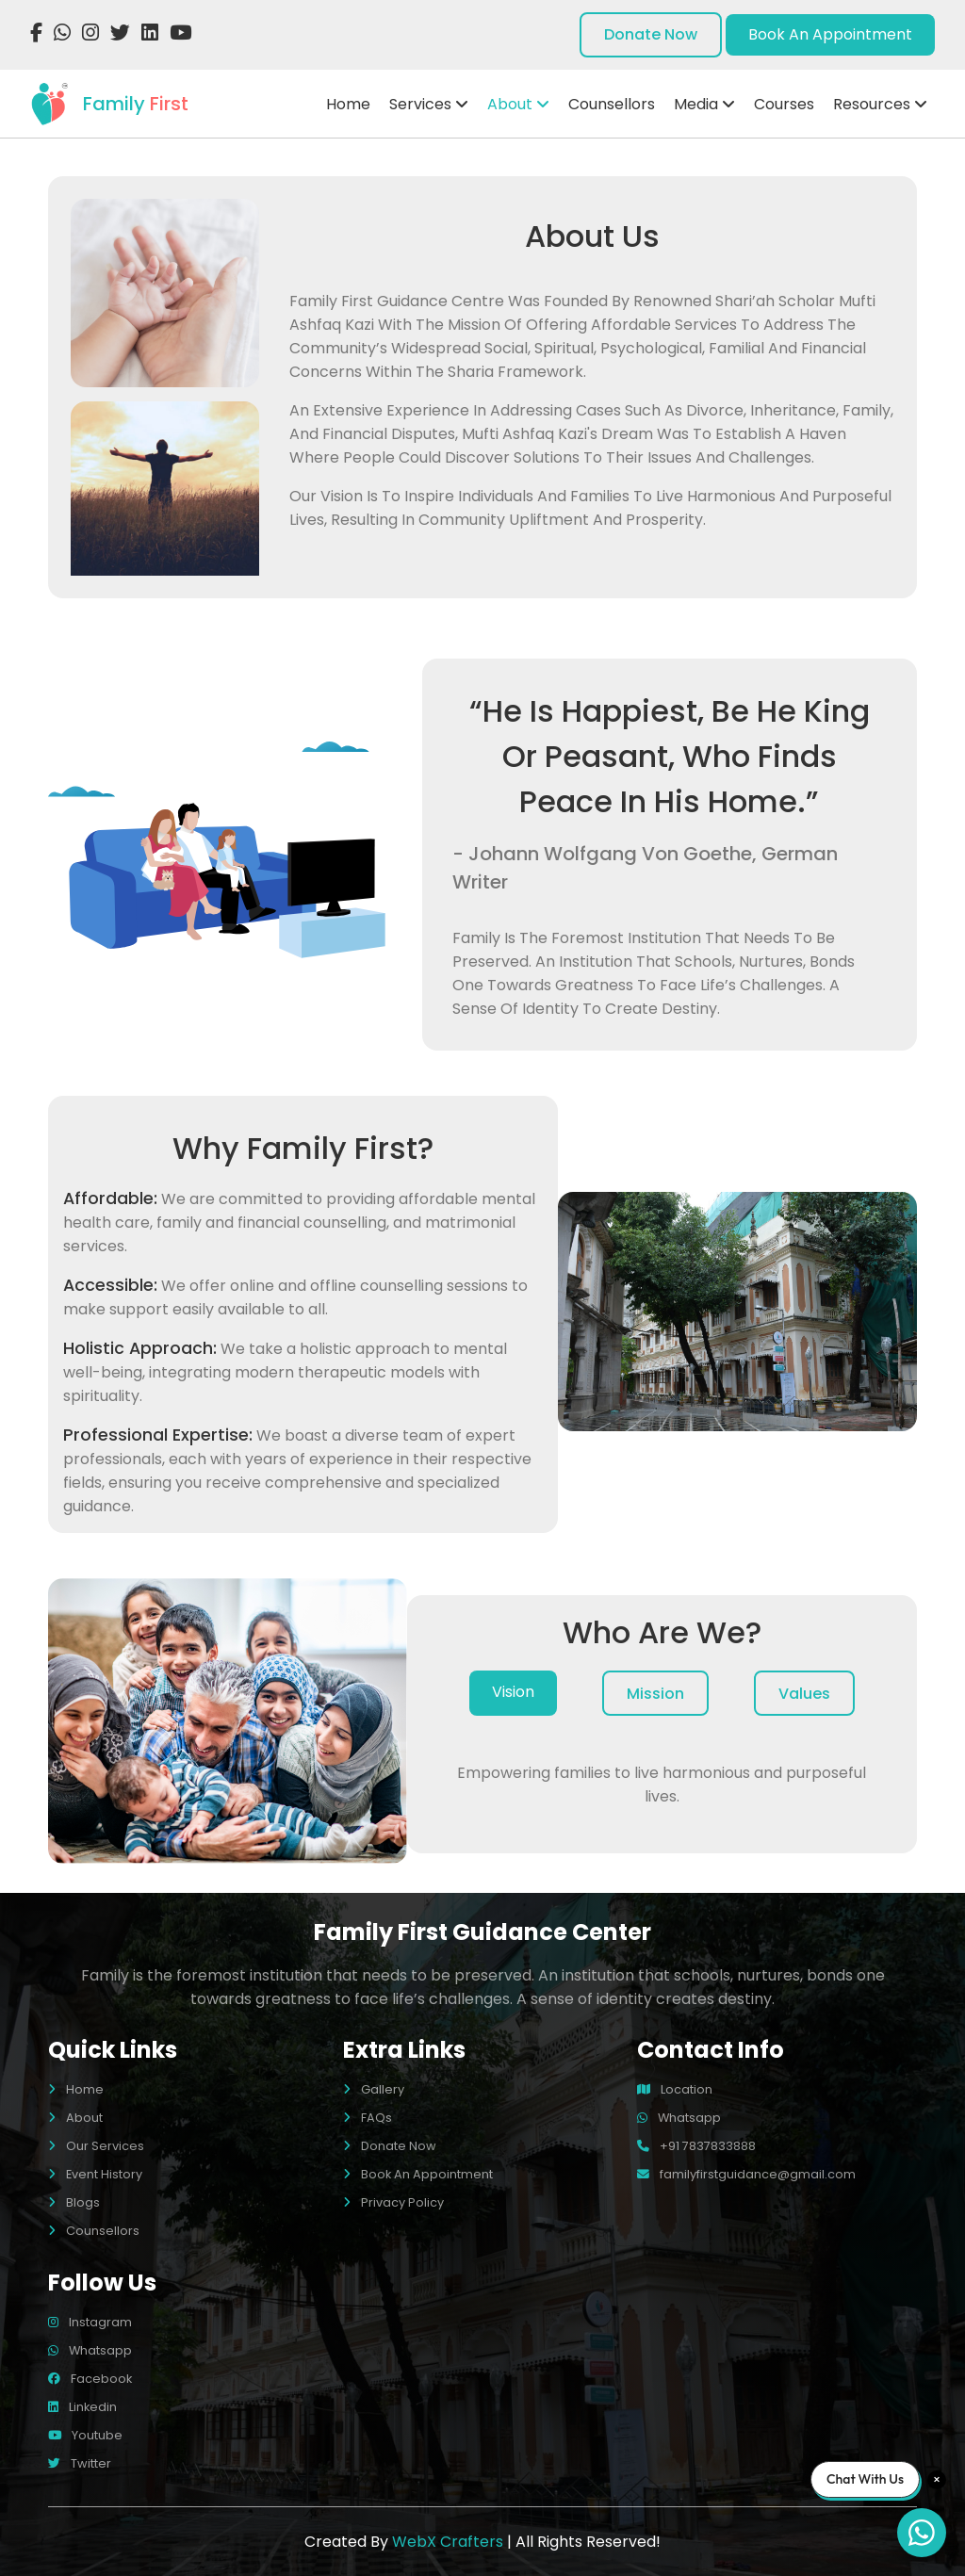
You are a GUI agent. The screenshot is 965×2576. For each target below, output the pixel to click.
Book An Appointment (418, 2174)
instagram (90, 2322)
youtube (85, 2435)
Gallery (373, 2089)
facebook (90, 2379)
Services (428, 104)
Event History (95, 2174)
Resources (880, 104)
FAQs (367, 2118)
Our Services (96, 2146)
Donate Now (389, 2146)
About (518, 104)
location (674, 2089)
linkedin (82, 2407)
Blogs (74, 2202)
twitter (79, 2463)
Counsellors (611, 104)
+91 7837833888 (696, 2146)
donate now (650, 34)
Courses (784, 104)
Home (348, 104)
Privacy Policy (393, 2202)
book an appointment (830, 34)
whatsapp (679, 2118)
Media (704, 104)
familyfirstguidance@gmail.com (746, 2174)
